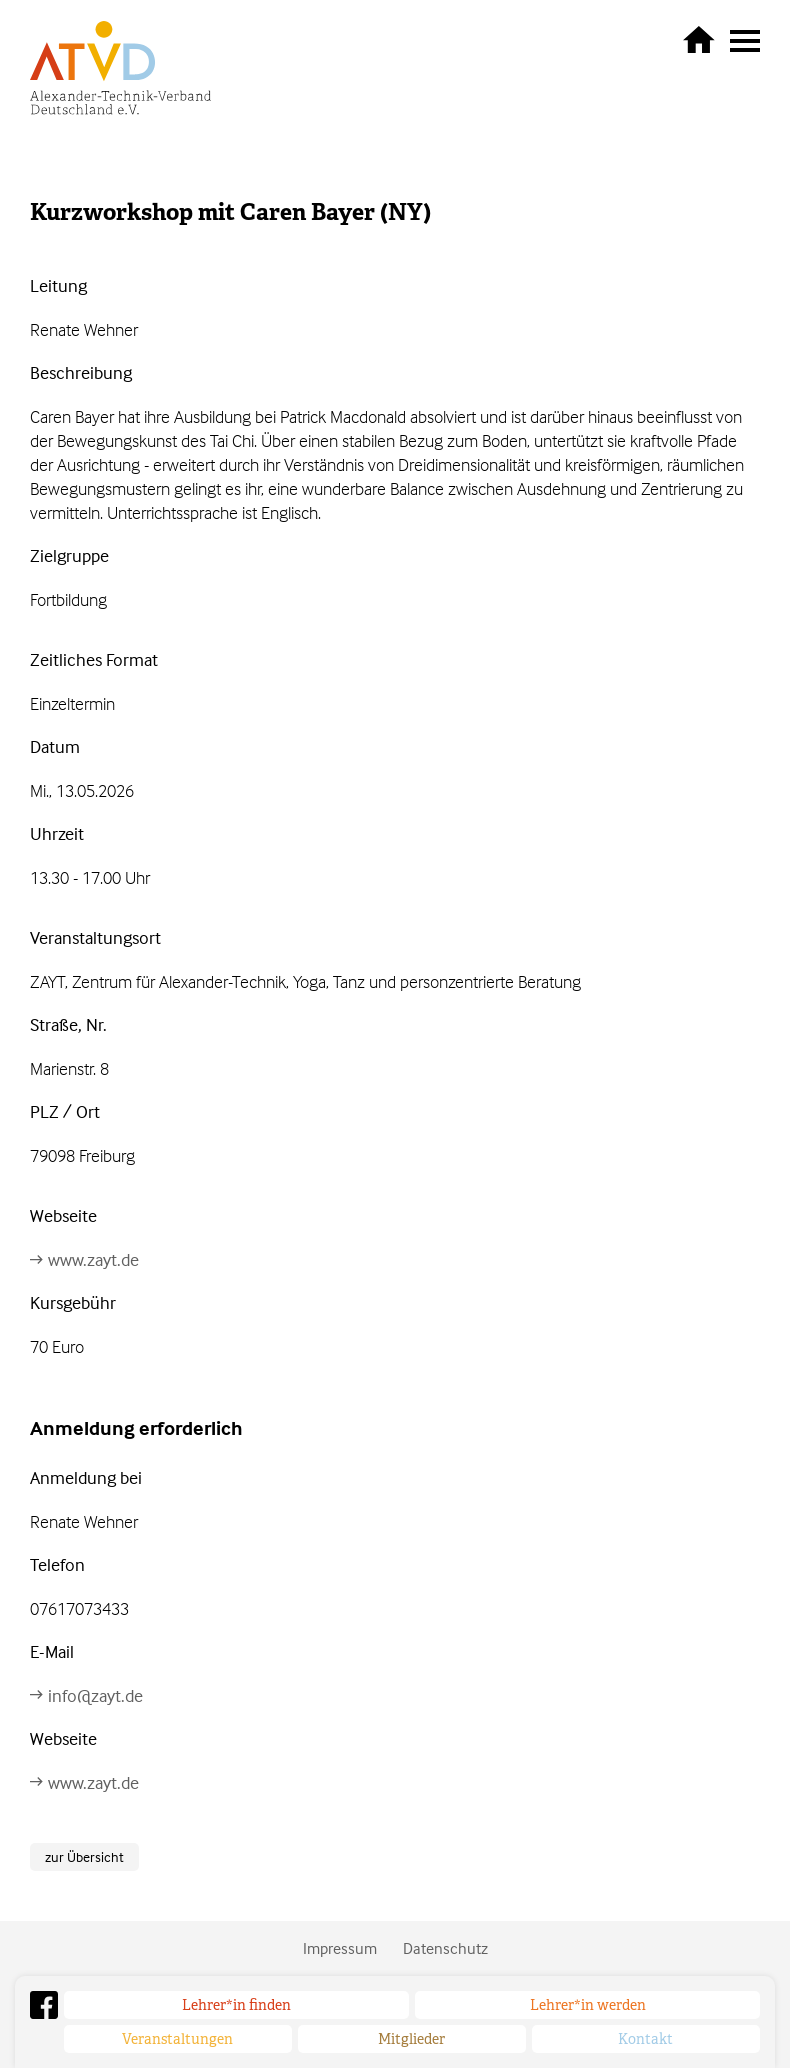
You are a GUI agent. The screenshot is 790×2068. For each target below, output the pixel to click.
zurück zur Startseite (699, 39)
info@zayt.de (95, 1695)
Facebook (44, 2005)
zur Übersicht (84, 1856)
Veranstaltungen (177, 2039)
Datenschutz (445, 1948)
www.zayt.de (93, 1259)
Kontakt (645, 2039)
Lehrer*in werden (588, 2005)
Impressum (340, 1948)
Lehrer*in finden (236, 2005)
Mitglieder (411, 2039)
